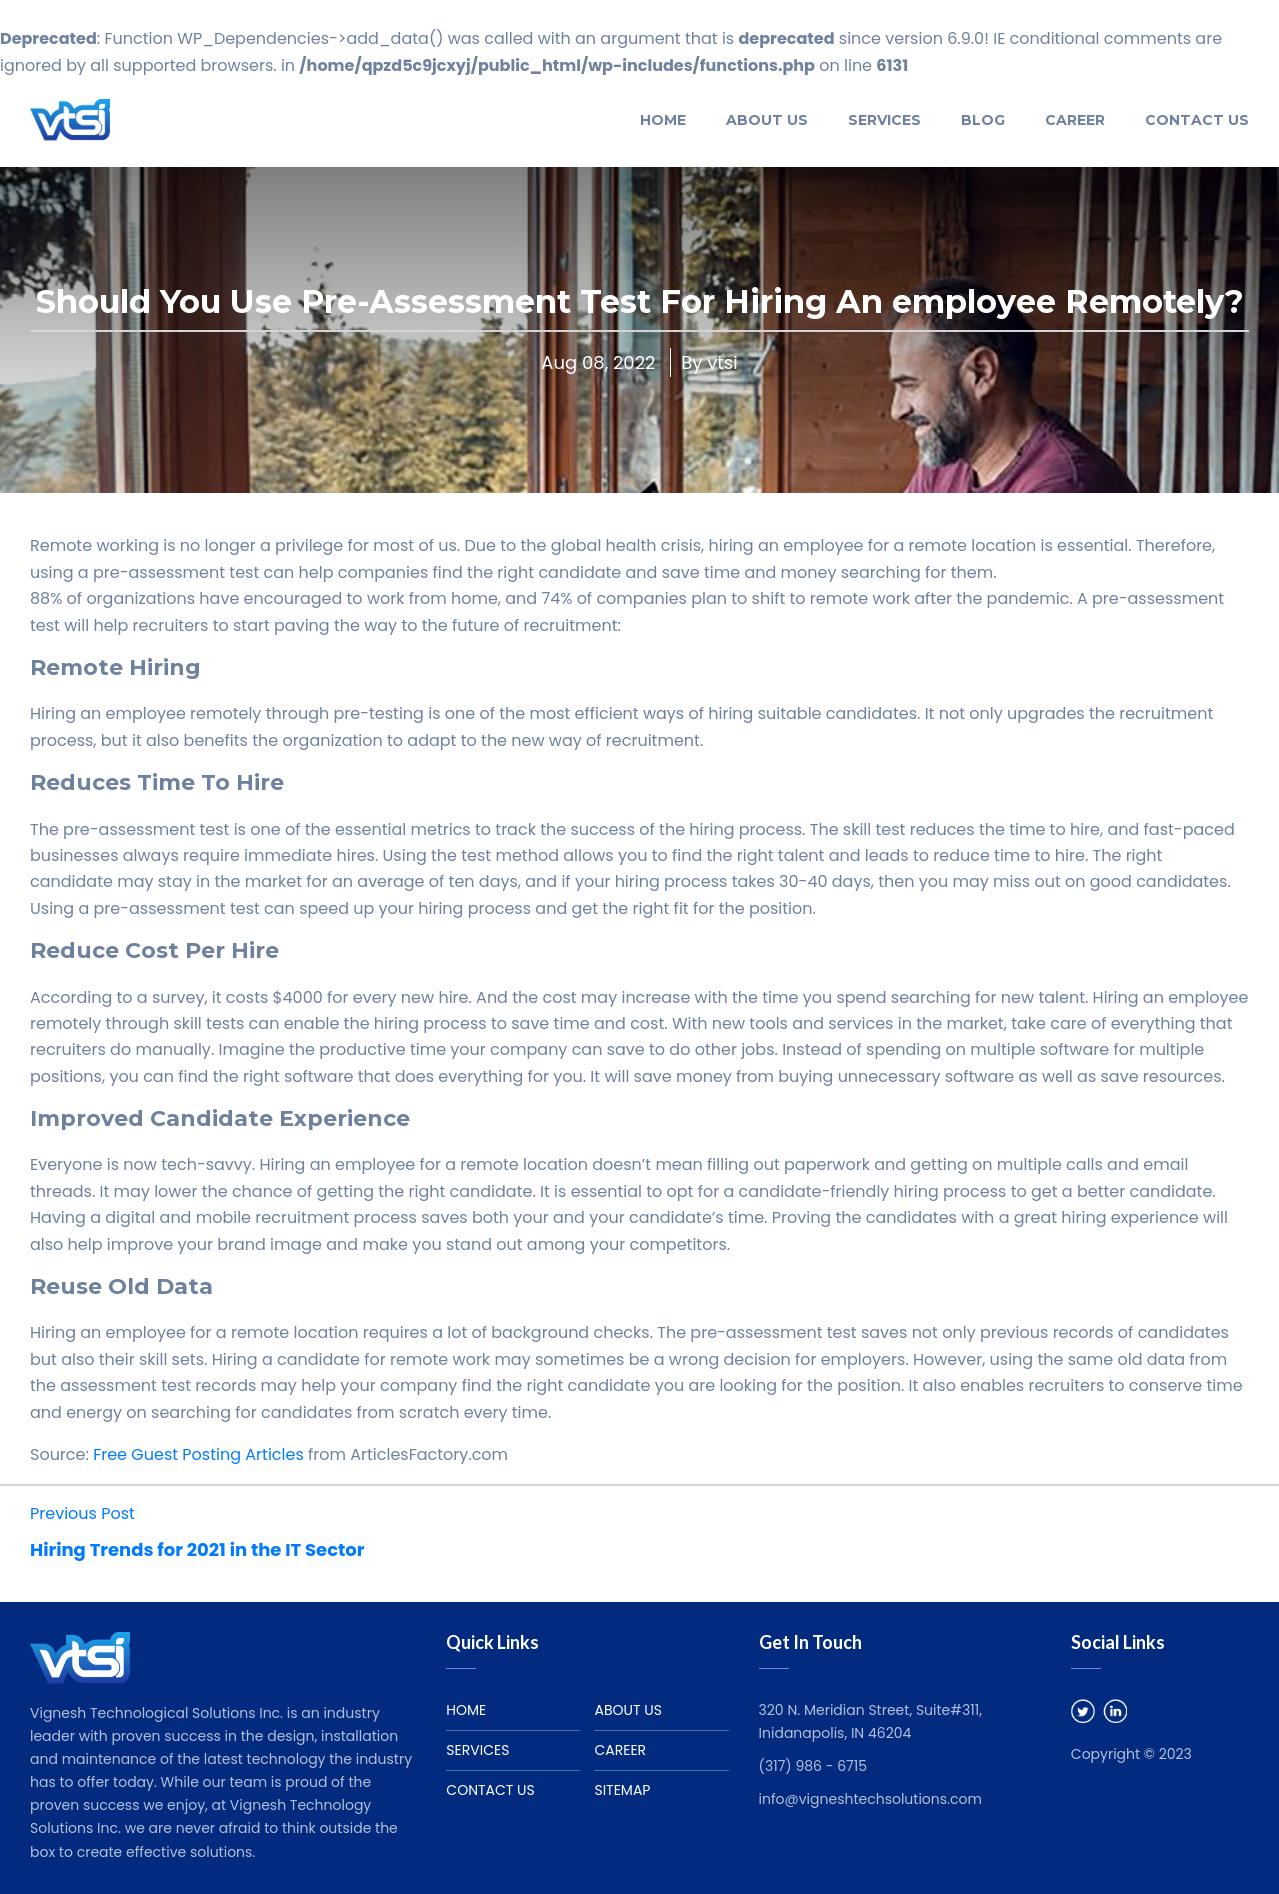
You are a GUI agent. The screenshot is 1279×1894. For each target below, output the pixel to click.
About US (767, 120)
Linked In (1115, 1711)
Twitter (1083, 1711)
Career (1075, 120)
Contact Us (1197, 120)
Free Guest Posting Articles (198, 1454)
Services (884, 120)
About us (627, 1710)
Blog (983, 120)
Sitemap (622, 1790)
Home (663, 120)
